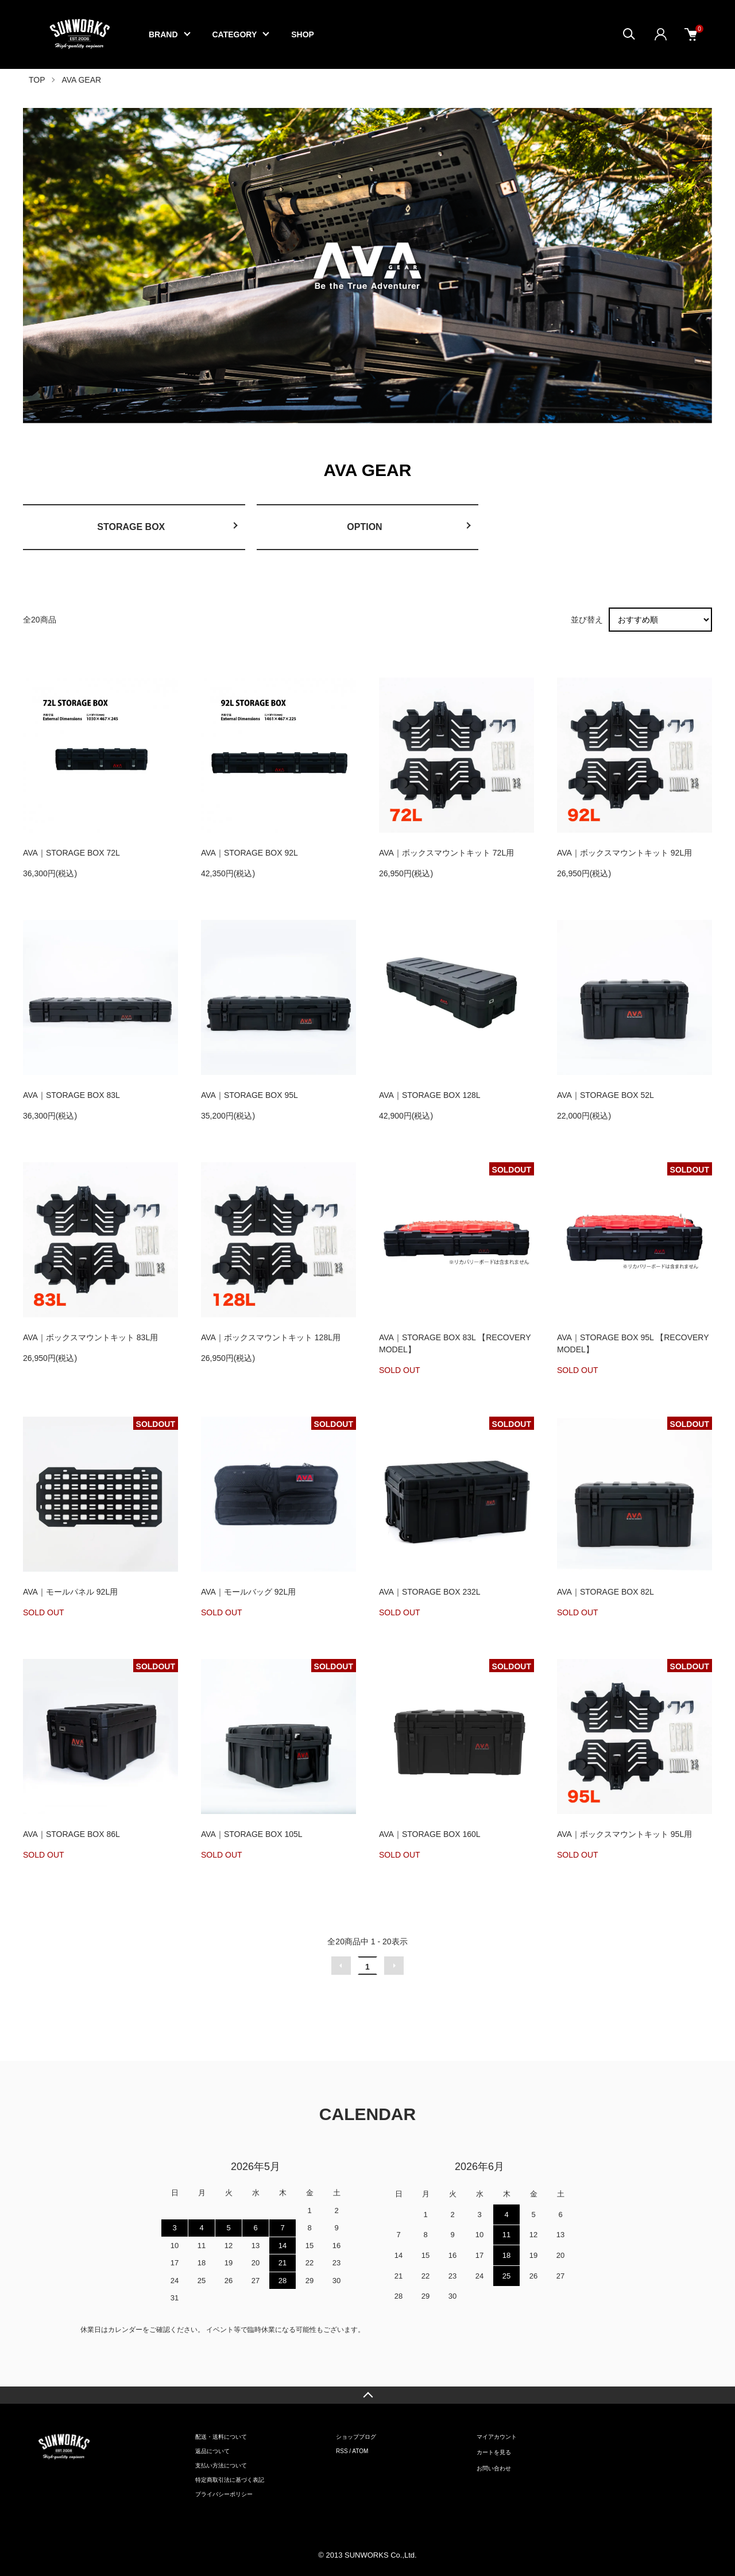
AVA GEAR (81, 79)
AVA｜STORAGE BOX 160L (430, 1834)
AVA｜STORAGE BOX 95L (249, 1095)
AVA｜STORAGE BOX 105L (252, 1834)
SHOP (302, 34)
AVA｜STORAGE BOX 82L (605, 1591)
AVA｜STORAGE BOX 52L (605, 1095)
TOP (37, 79)
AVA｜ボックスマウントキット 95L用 (624, 1834)
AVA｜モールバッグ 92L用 (248, 1591)
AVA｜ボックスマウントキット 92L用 (624, 852)
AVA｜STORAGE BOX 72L (71, 852)
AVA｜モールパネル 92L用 (70, 1591)
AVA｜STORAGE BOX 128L (430, 1095)
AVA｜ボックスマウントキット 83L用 (90, 1337)
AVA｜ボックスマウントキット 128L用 (271, 1337)
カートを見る (494, 2452)
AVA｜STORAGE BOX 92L (249, 852)
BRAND (163, 34)
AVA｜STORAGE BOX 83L (71, 1095)
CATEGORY (234, 34)
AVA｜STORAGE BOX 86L (71, 1834)
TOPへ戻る (367, 2395)
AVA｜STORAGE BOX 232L (430, 1591)
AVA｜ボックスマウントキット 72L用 (446, 852)
